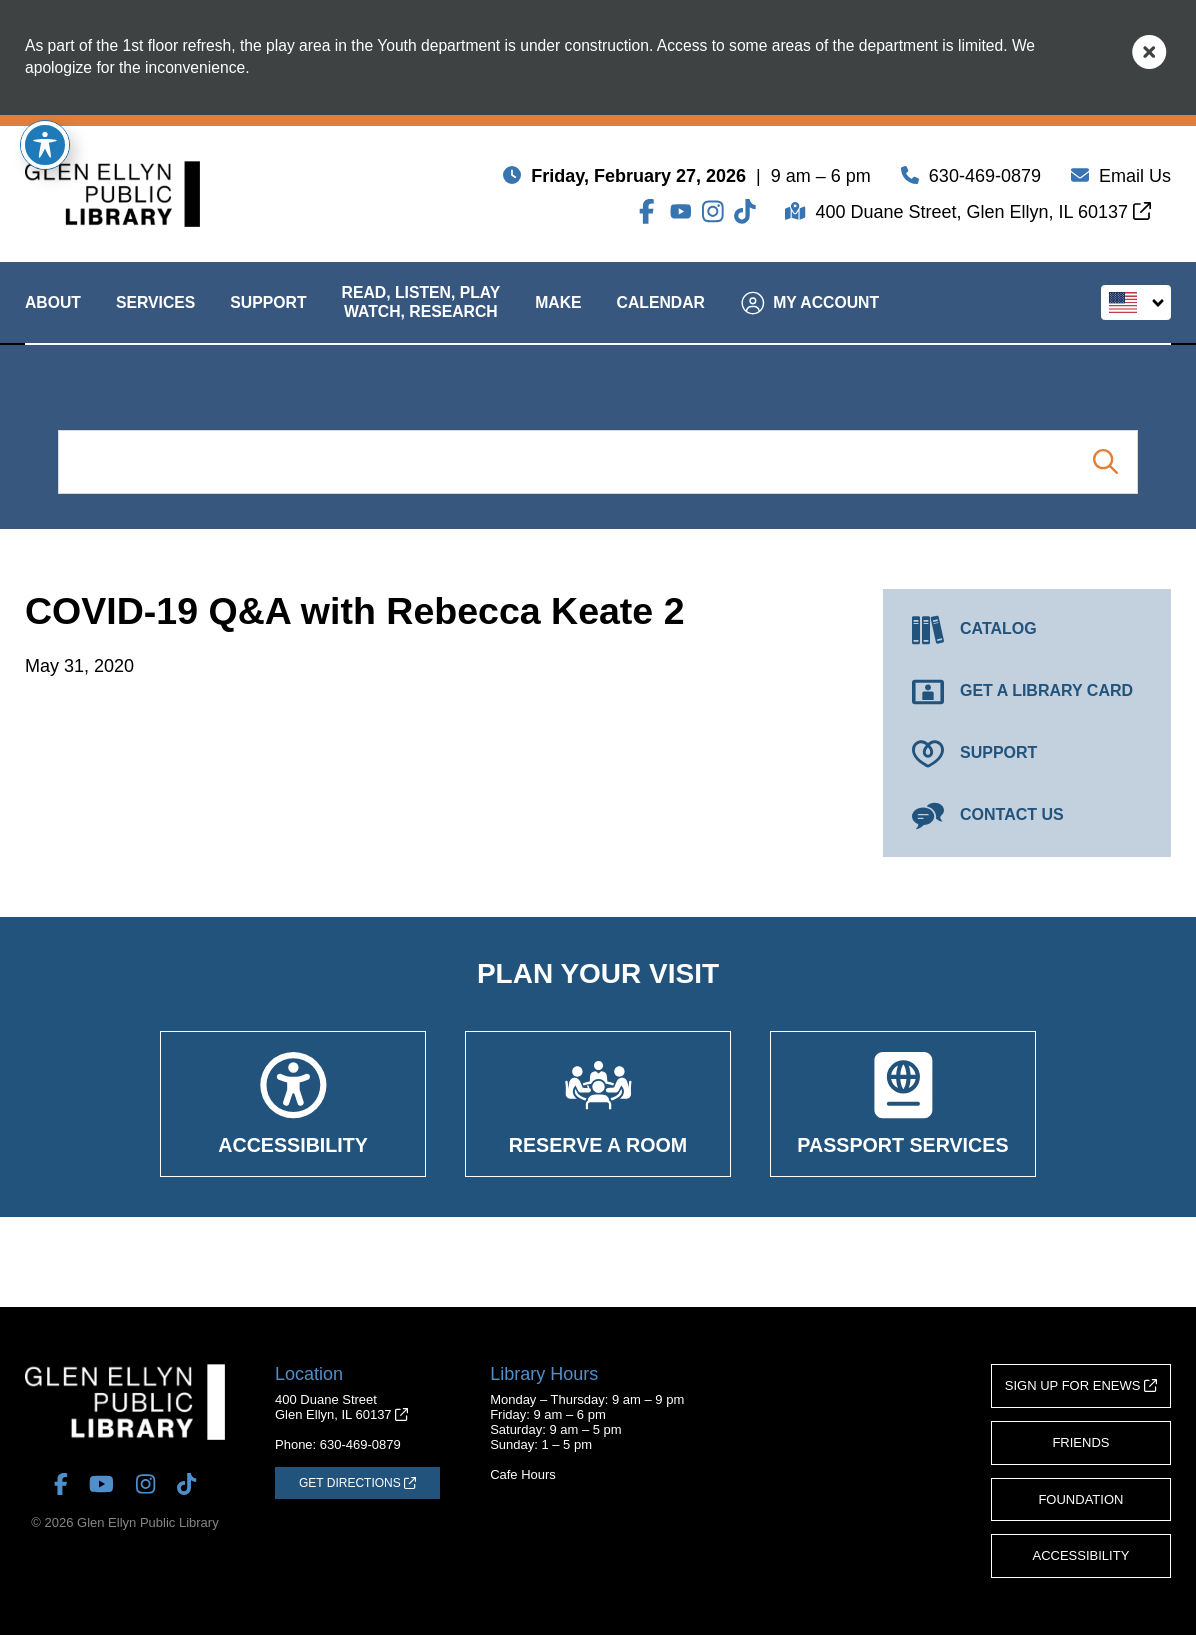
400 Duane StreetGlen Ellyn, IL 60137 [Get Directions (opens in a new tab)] (341, 1407)
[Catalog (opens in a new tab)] (1027, 630)
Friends (1080, 1442)
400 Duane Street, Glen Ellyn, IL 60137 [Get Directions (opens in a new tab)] (983, 216)
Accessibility (1081, 1555)
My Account (810, 320)
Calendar (661, 319)
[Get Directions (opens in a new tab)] (357, 1483)
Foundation (1080, 1499)
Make (558, 319)
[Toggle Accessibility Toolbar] (45, 145)
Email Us (1135, 180)
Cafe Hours (523, 1474)
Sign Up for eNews (1081, 1385)
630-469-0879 (985, 180)
